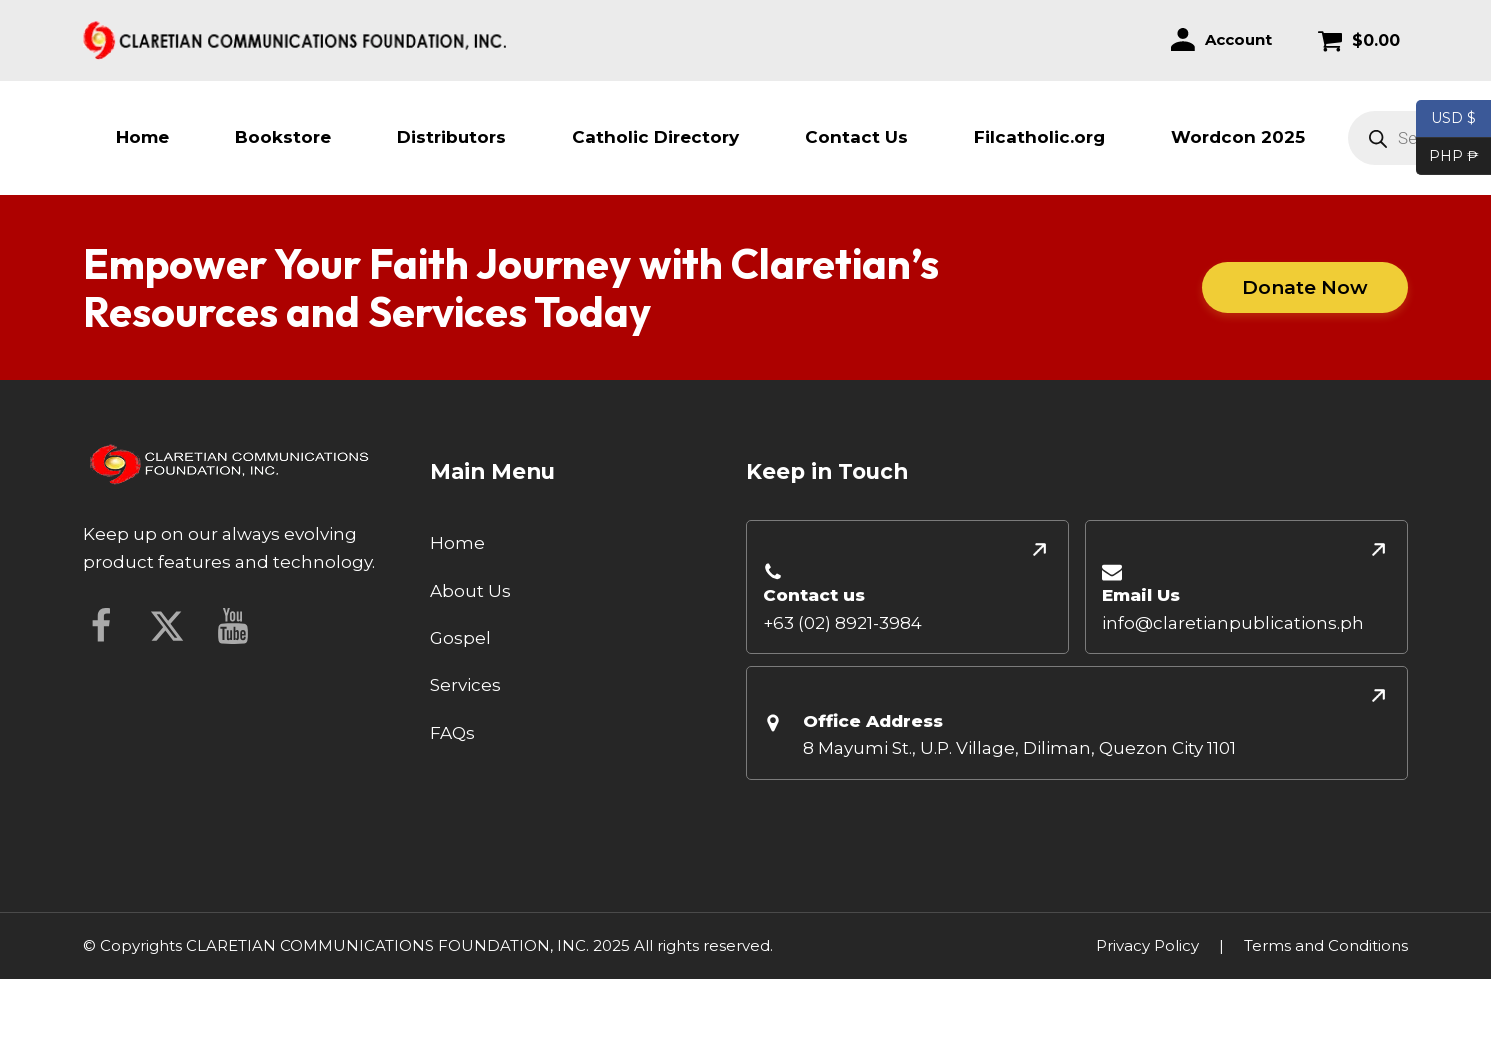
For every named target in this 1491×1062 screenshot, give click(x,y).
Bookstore (283, 137)
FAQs (452, 733)
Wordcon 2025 (1238, 137)
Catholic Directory (655, 137)
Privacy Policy (1147, 945)
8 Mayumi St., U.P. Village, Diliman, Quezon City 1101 (1019, 748)
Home (142, 137)
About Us (470, 591)
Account (1238, 39)
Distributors (451, 137)
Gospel (460, 638)
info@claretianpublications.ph (1233, 623)
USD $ (1453, 119)
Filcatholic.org (1039, 137)
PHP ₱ (1447, 157)
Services (465, 685)
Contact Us (856, 137)
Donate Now (1305, 286)
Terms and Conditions (1326, 945)
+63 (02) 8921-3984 (842, 623)
